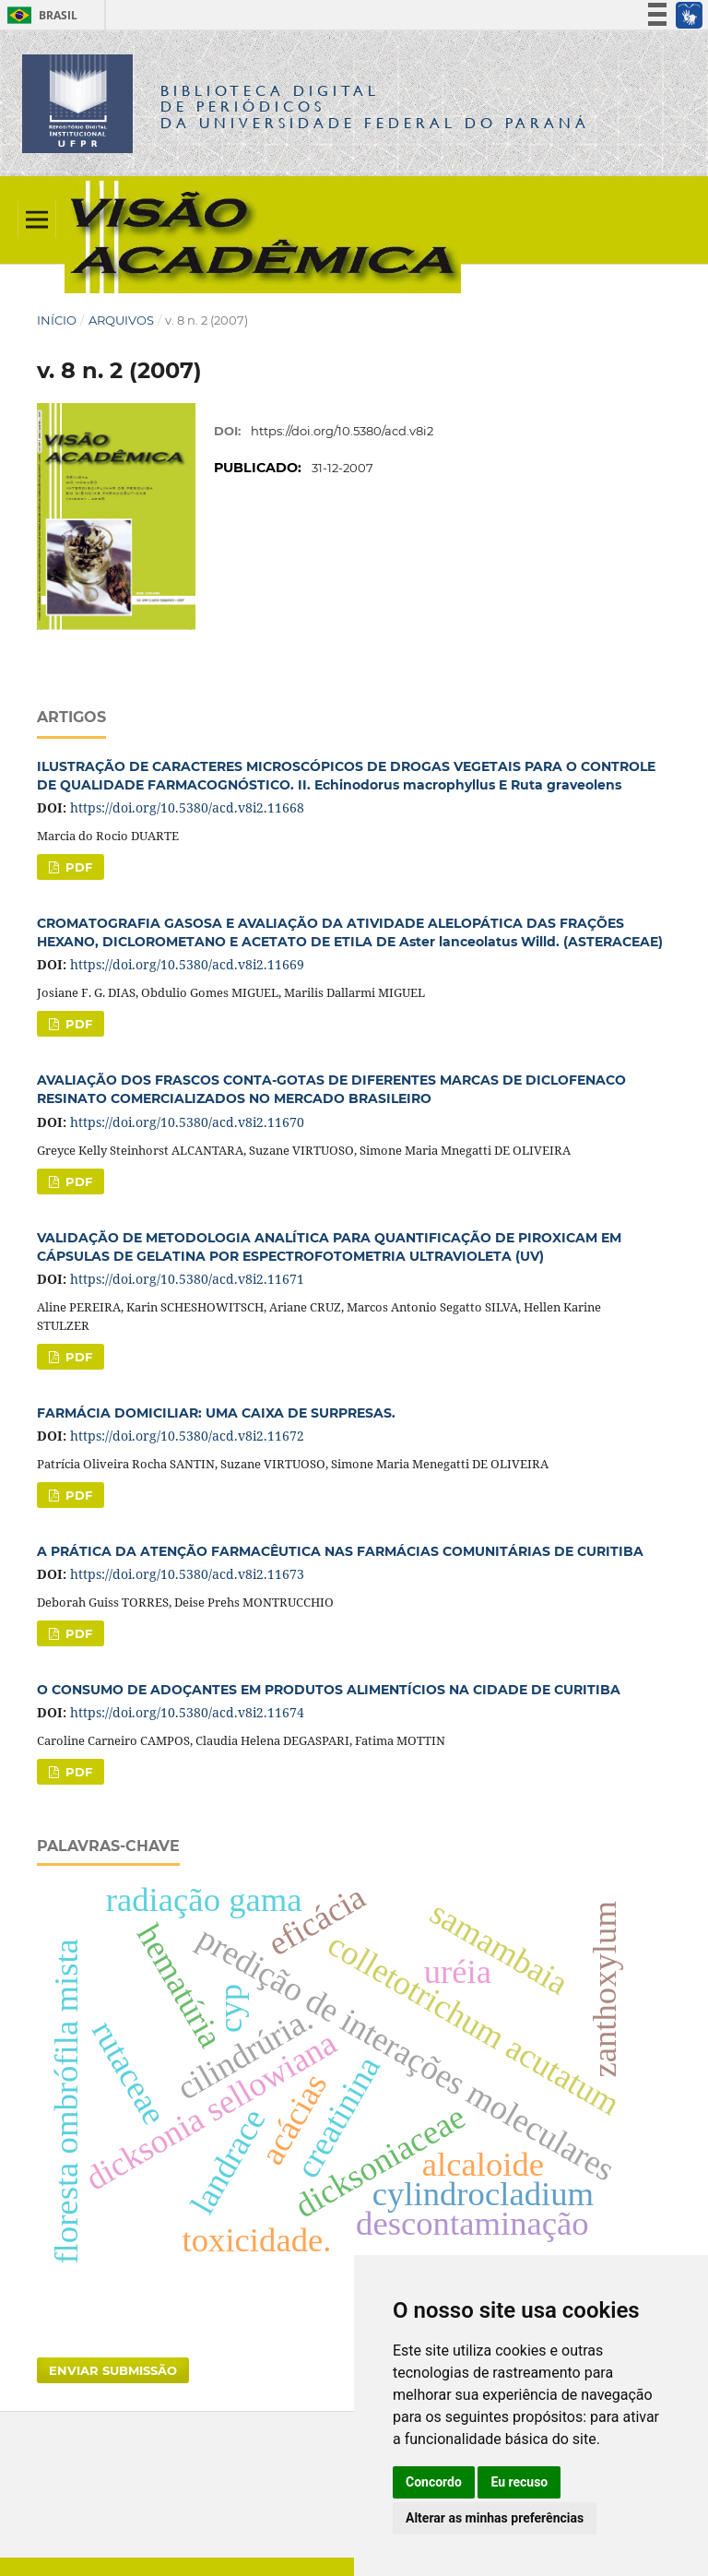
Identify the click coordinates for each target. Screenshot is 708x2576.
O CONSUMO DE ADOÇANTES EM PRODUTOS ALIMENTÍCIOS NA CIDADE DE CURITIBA (328, 1689)
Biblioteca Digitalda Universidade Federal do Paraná (375, 106)
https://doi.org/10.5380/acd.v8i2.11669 (187, 964)
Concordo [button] (434, 2482)
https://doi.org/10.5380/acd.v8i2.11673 (187, 1574)
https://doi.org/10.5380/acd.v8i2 (342, 430)
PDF (77, 867)
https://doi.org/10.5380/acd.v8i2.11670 (187, 1122)
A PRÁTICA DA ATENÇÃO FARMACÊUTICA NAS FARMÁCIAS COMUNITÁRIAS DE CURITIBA (340, 1551)
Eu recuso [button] (519, 2482)
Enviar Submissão (113, 2370)
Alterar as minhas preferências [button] (495, 2518)
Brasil (39, 15)
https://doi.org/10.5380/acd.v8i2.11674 (187, 1712)
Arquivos (121, 320)
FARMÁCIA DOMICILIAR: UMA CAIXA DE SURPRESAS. (216, 1413)
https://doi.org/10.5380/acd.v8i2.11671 (187, 1279)
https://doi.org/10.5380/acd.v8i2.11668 (187, 807)
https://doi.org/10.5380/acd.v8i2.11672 (187, 1435)
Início (57, 320)
